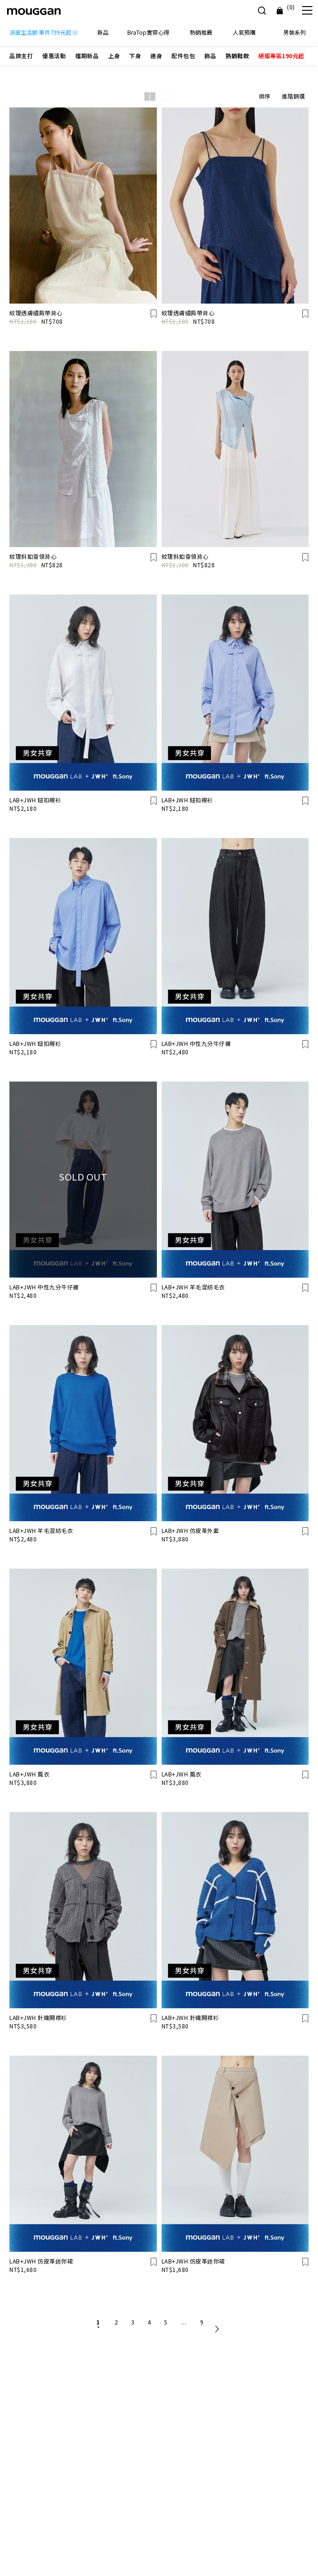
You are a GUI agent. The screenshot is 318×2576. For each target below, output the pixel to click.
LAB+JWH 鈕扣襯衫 (35, 800)
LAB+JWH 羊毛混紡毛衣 (193, 1287)
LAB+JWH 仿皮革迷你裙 (41, 2261)
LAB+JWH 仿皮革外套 (190, 1530)
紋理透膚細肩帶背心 (35, 313)
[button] (21, 55)
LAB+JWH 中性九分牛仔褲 (196, 1043)
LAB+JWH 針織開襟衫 (38, 2017)
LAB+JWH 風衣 (29, 1774)
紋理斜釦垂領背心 (32, 556)
